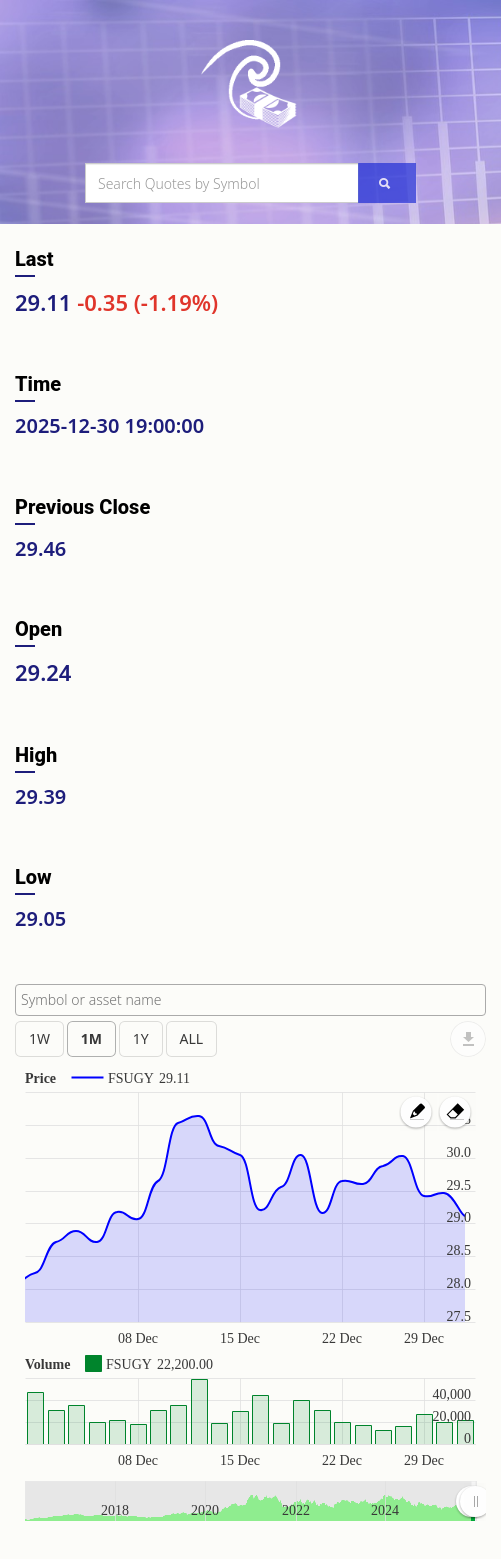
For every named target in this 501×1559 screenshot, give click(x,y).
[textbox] (255, 1000)
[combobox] (250, 1000)
